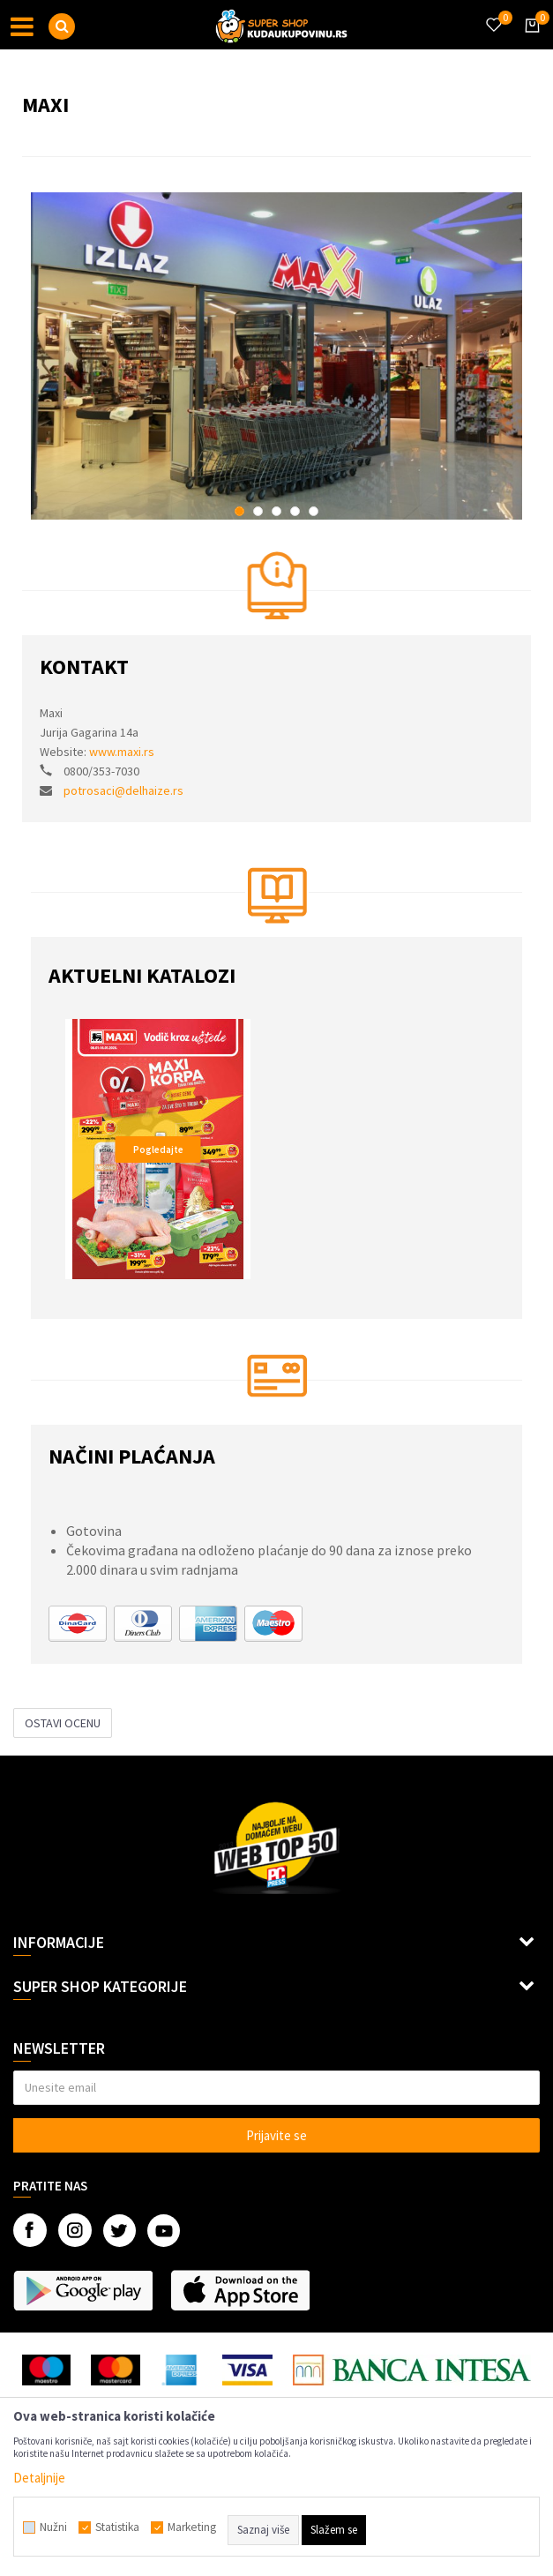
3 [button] (276, 511)
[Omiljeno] (493, 14)
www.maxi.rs (121, 752)
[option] (276, 356)
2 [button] (258, 511)
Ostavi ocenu (63, 1723)
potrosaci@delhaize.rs (123, 790)
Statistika (117, 2527)
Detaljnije (39, 2477)
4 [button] (295, 511)
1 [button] (239, 511)
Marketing (192, 2527)
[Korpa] (529, 41)
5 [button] (313, 511)
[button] (62, 26)
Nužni (53, 2527)
